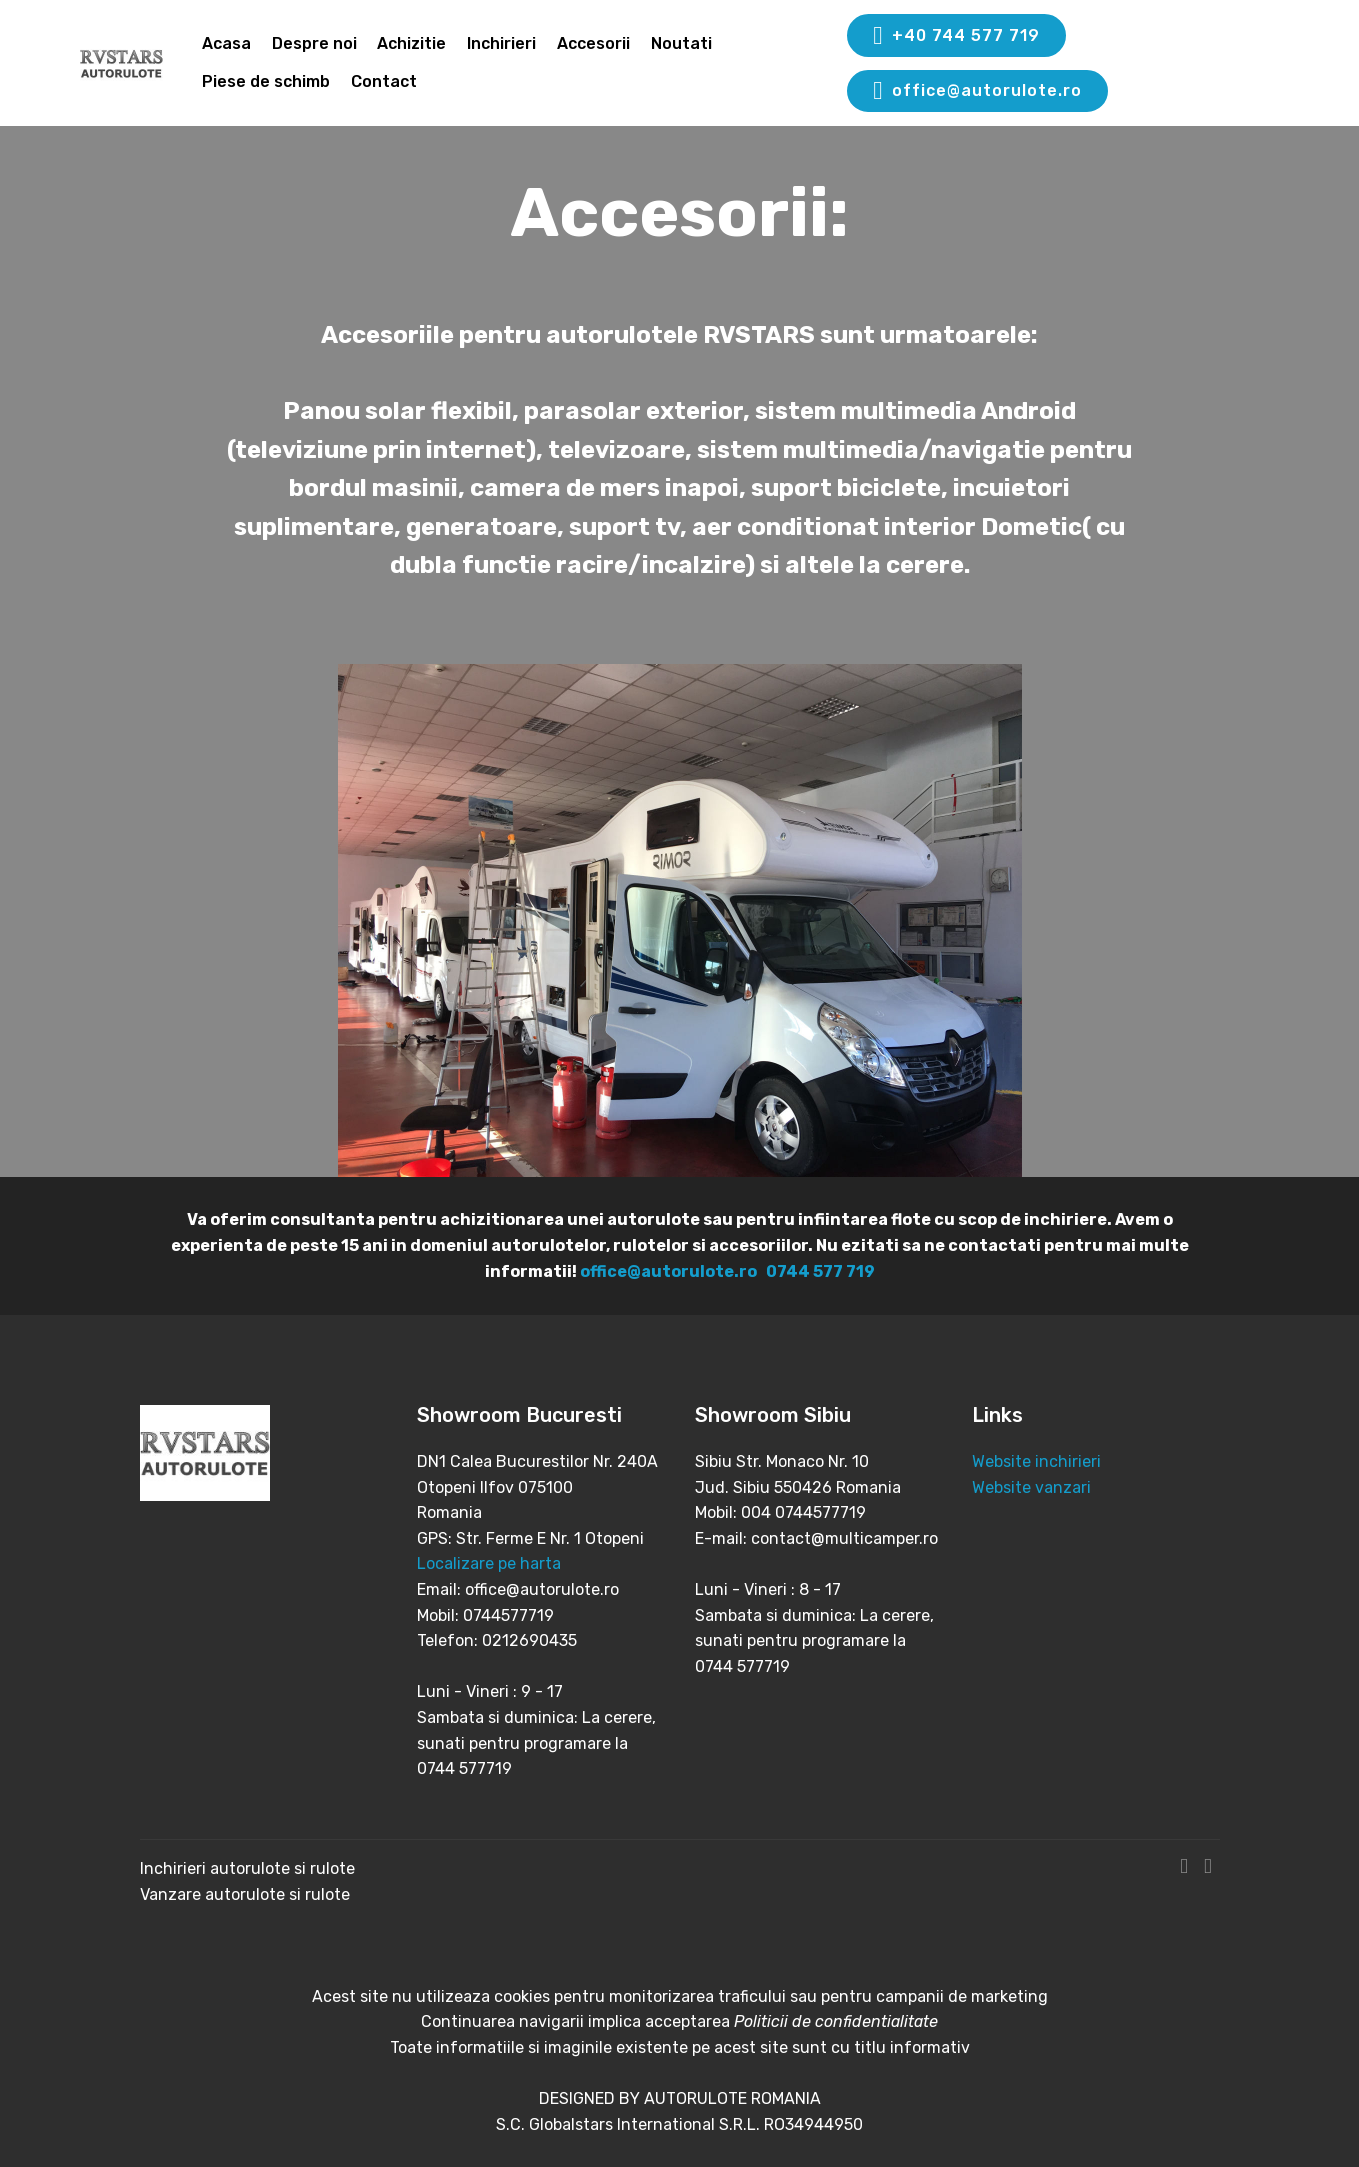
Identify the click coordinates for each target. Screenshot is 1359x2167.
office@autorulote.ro (977, 91)
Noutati (681, 43)
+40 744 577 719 (956, 36)
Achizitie (411, 43)
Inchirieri (501, 43)
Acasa (226, 43)
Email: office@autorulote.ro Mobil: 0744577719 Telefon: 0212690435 (518, 1615)
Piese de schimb (266, 81)
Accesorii (593, 43)
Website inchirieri (1036, 1461)
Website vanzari (1033, 1487)
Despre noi (314, 43)
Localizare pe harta (489, 1563)
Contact (384, 81)
